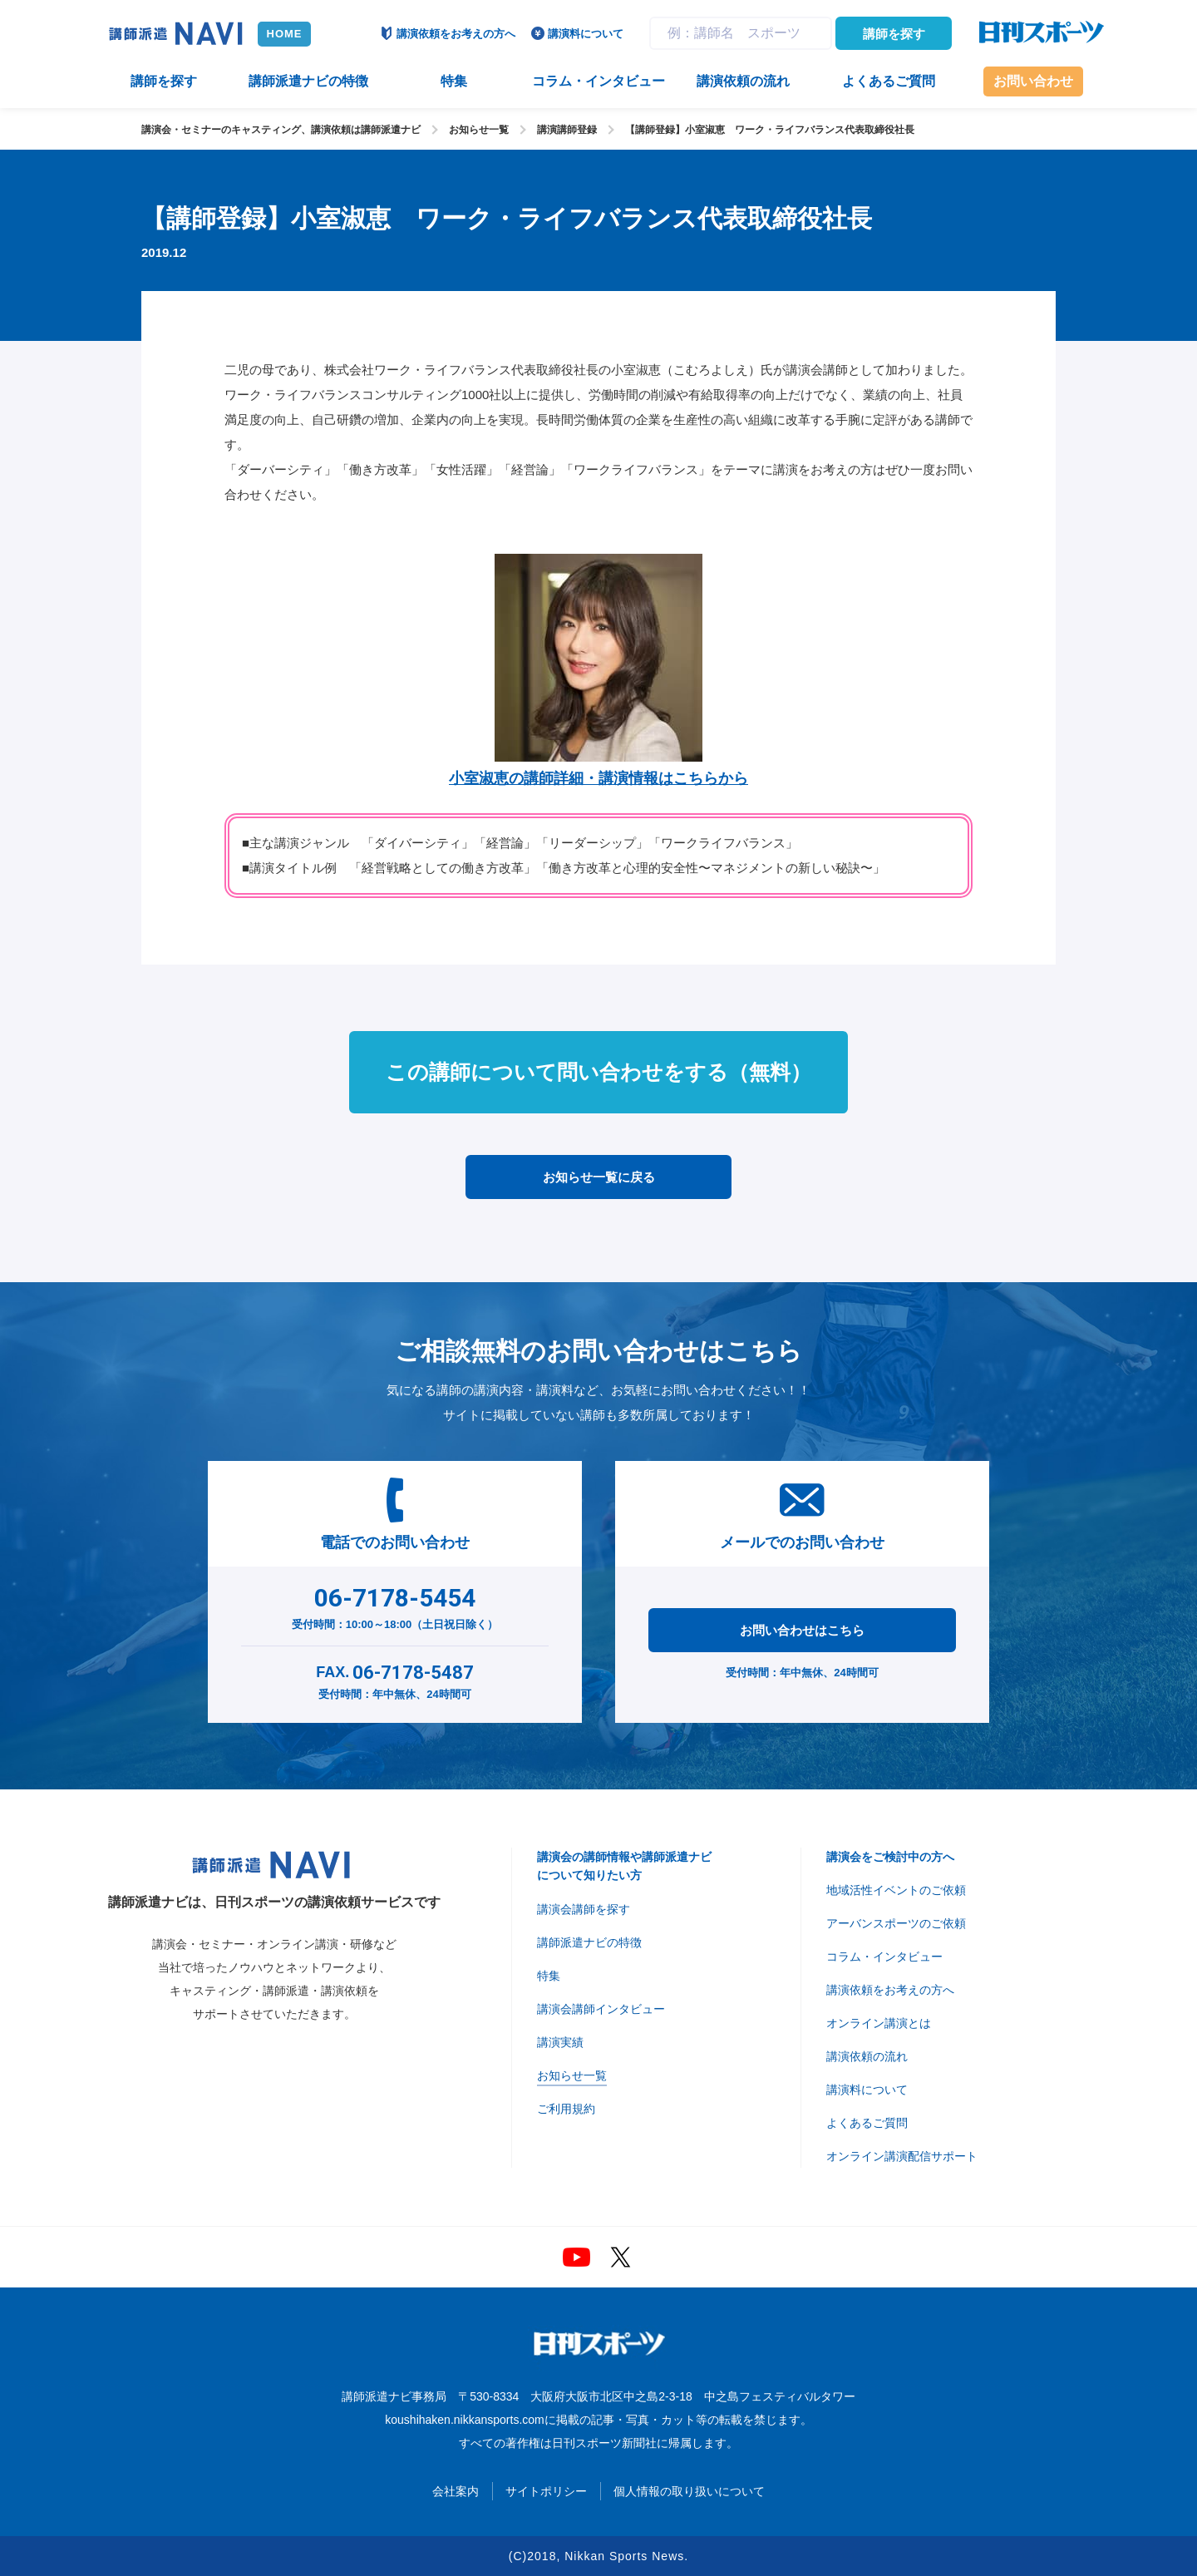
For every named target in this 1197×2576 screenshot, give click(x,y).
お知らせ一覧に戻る (599, 1177)
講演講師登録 (567, 130)
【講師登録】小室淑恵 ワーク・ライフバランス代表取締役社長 (769, 130)
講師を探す (894, 34)
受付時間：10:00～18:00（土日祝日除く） (395, 1605)
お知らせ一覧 (479, 130)
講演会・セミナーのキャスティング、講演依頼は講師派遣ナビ (281, 130)
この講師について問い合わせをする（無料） (598, 1071)
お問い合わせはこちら (802, 1630)
